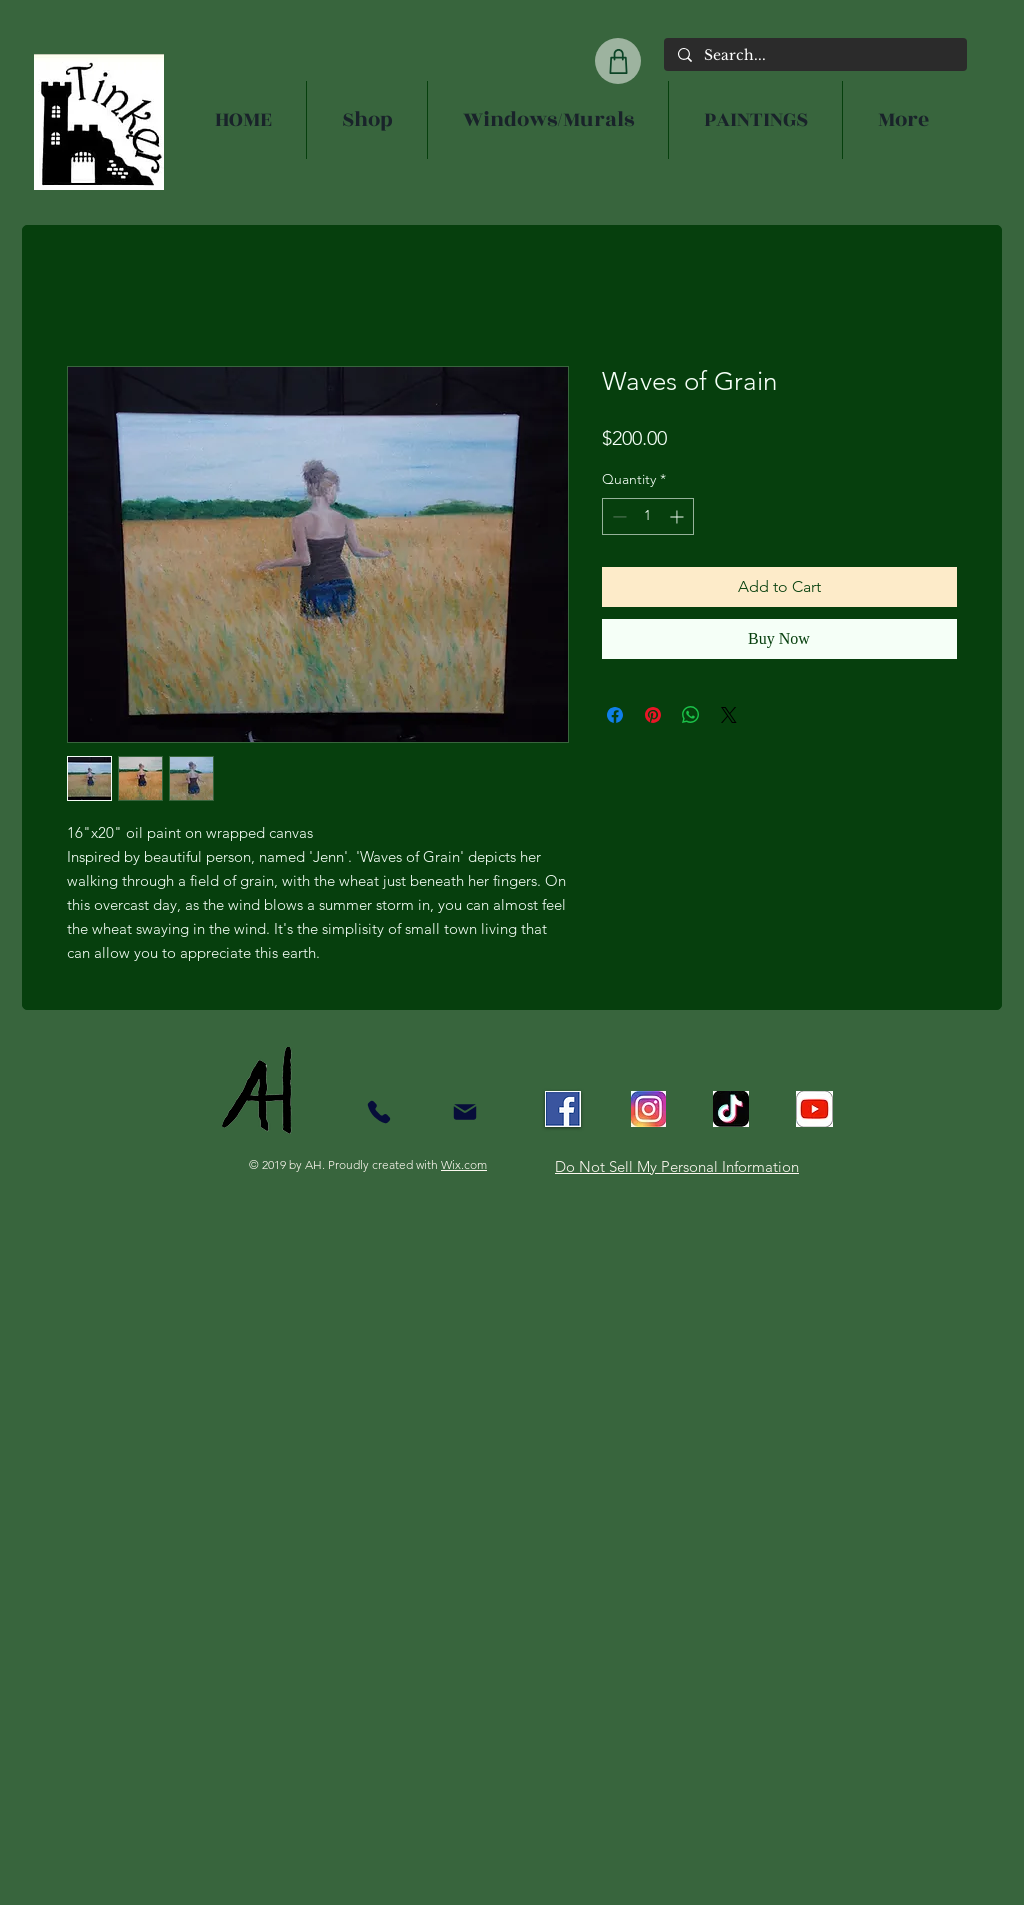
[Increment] (678, 516)
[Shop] (618, 61)
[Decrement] (617, 516)
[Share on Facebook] (615, 715)
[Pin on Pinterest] (653, 715)
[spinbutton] (648, 516)
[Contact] (378, 1111)
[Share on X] (729, 715)
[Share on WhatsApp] (691, 715)
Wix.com (464, 1164)
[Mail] (464, 1111)
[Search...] (814, 56)
